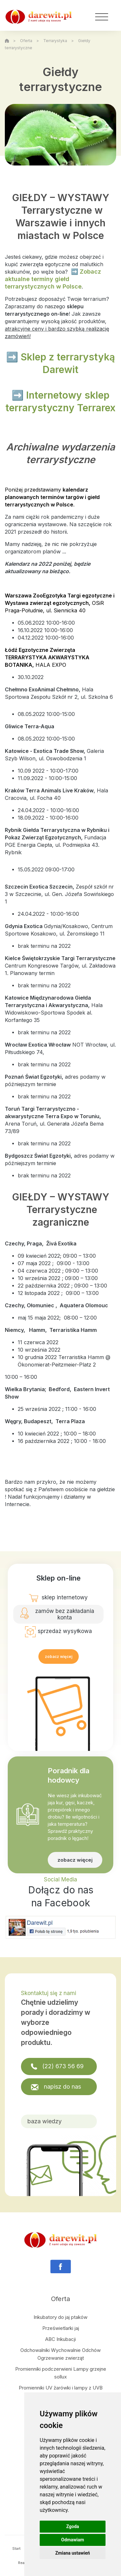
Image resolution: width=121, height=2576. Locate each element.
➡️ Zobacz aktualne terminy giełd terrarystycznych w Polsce (53, 279)
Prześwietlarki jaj (60, 2328)
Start (16, 2548)
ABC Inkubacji (60, 2339)
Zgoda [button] (72, 2526)
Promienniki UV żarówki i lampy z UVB (61, 2388)
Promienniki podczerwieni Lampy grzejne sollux (60, 2373)
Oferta (26, 40)
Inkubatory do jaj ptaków (60, 2317)
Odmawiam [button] (72, 2539)
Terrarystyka (55, 40)
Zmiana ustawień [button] (72, 2553)
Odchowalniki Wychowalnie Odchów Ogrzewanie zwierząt (60, 2354)
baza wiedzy (44, 2121)
